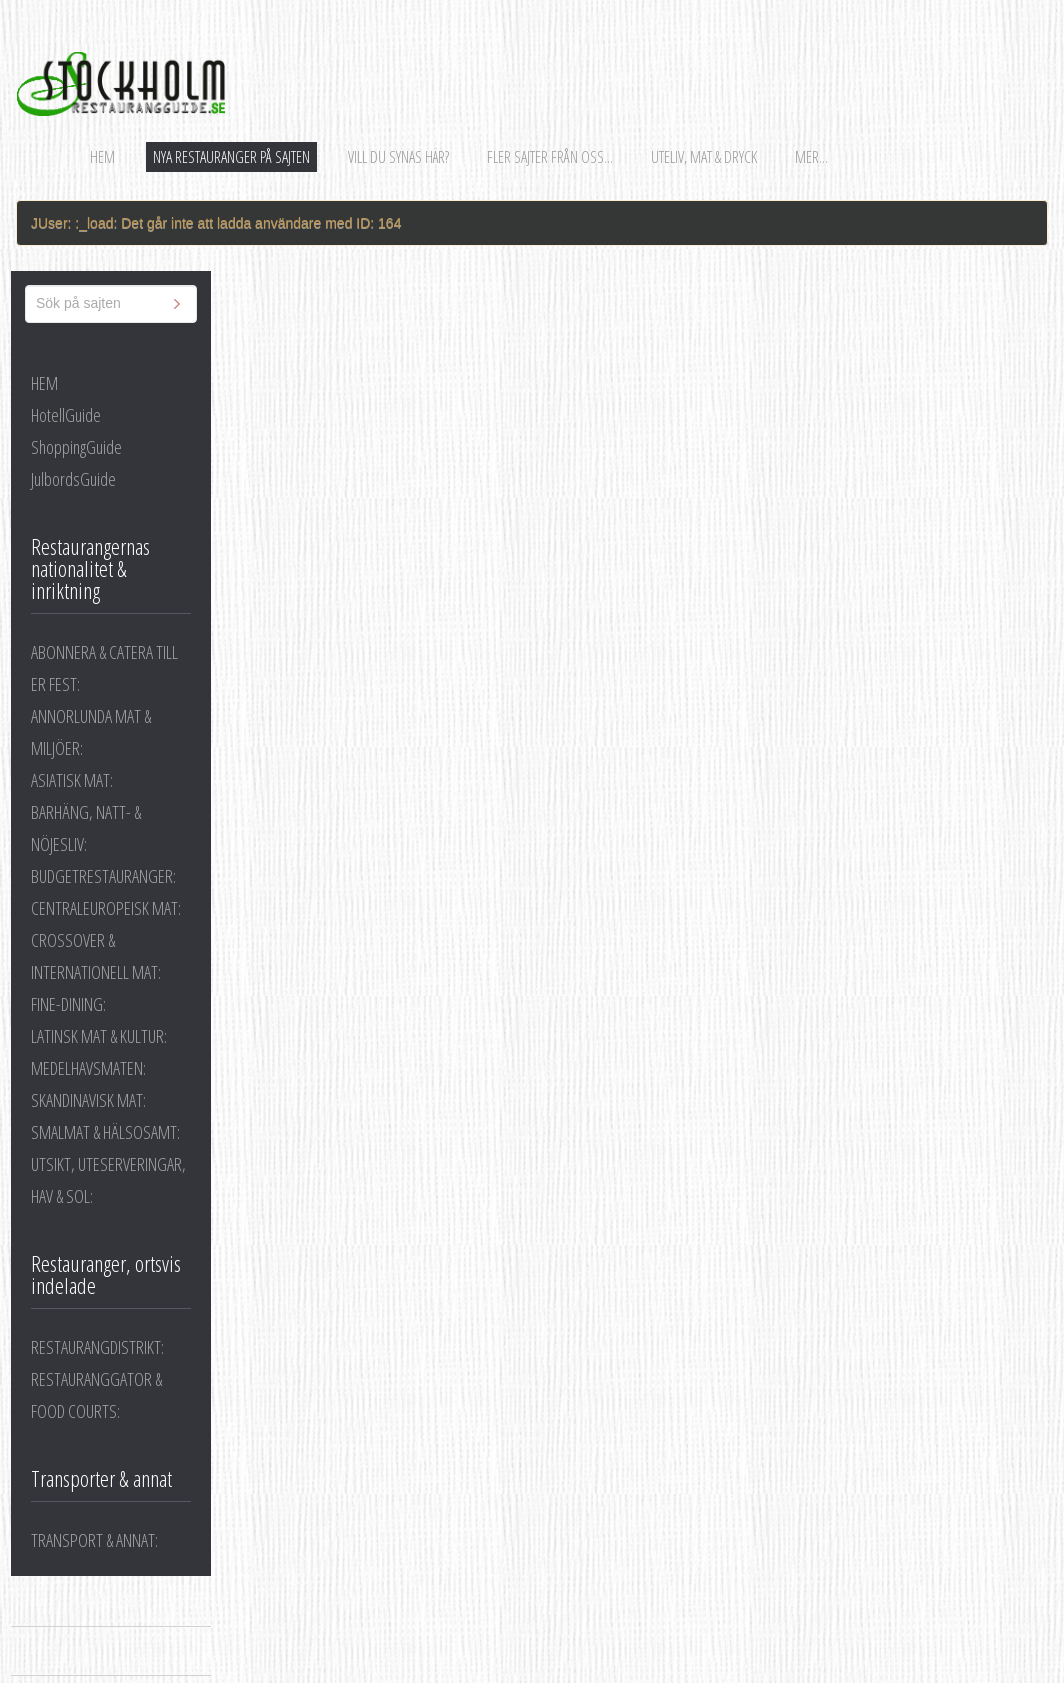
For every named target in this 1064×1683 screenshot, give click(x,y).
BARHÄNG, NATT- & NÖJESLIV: (86, 828)
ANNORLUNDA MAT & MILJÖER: (91, 732)
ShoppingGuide (76, 447)
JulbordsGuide (73, 479)
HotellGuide (66, 415)
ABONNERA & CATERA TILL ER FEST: (104, 668)
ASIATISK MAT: (72, 780)
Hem (102, 157)
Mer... (811, 157)
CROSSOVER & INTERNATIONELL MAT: (96, 956)
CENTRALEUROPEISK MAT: (106, 908)
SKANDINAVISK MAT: (88, 1100)
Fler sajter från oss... (550, 157)
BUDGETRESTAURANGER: (103, 876)
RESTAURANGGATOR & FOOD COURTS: (96, 1395)
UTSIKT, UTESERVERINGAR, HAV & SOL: (108, 1180)
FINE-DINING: (68, 1004)
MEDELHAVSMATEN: (88, 1068)
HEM (44, 383)
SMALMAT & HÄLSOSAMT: (105, 1132)
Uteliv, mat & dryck (704, 157)
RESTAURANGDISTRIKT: (97, 1347)
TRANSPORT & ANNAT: (94, 1540)
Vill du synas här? (398, 157)
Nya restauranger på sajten (231, 157)
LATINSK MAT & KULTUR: (99, 1036)
